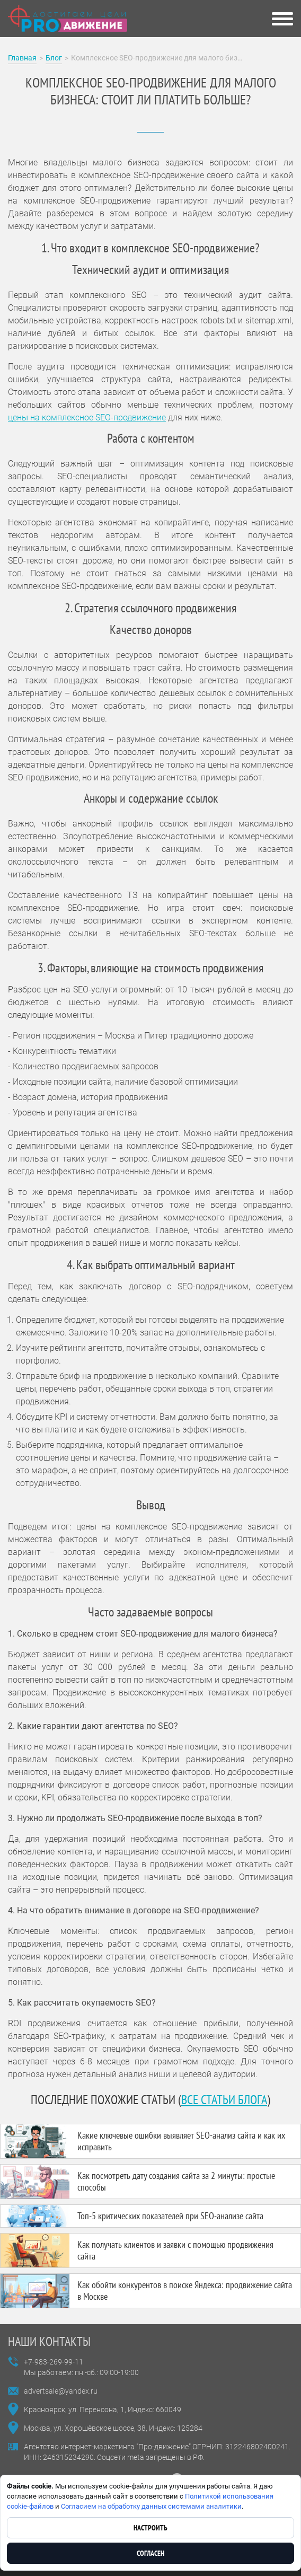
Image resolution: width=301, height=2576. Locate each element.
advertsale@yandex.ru (61, 2391)
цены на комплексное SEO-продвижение (87, 417)
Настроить (150, 2528)
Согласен (150, 2553)
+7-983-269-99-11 (53, 2362)
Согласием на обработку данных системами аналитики (151, 2506)
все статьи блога (224, 2099)
